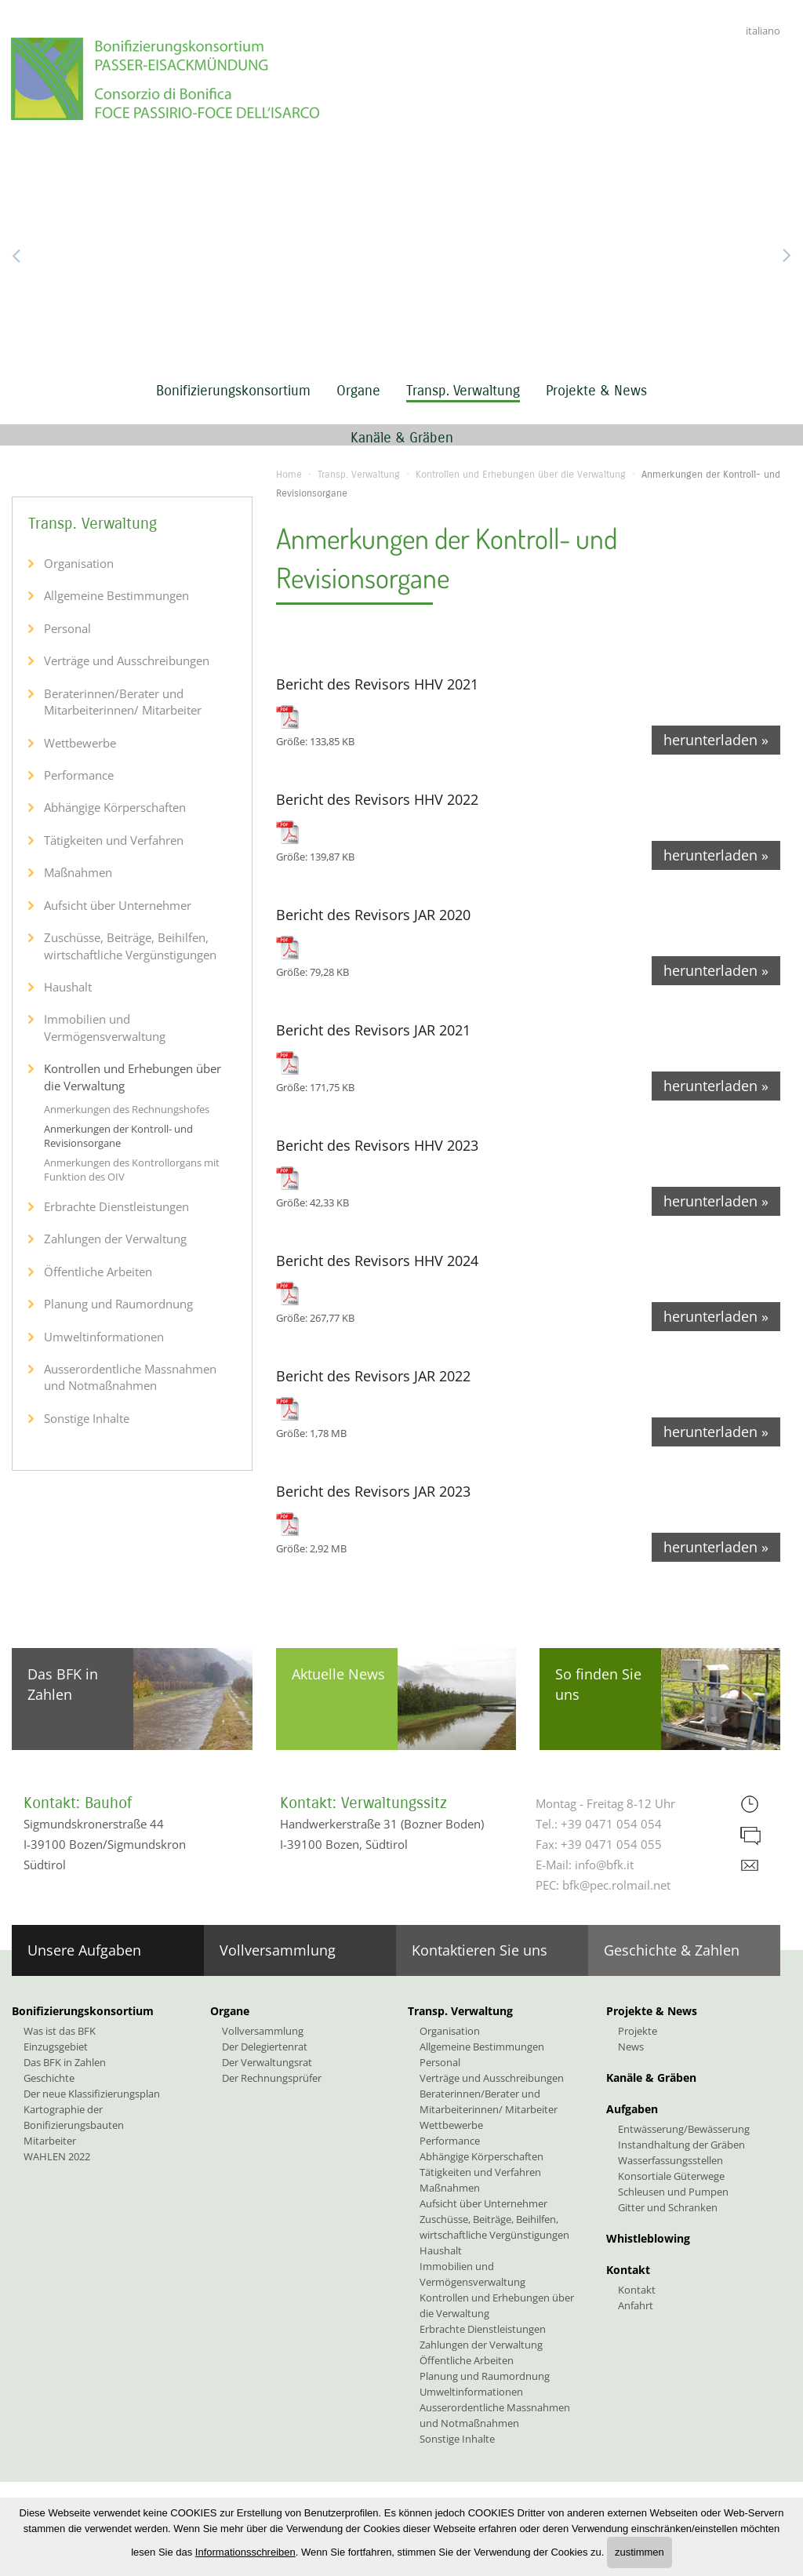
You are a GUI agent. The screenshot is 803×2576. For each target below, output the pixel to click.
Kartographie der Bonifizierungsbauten (74, 2117)
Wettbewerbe (80, 743)
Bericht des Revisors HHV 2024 (377, 1260)
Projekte (637, 2031)
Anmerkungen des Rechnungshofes (126, 1109)
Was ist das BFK (60, 2031)
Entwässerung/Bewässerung (684, 2129)
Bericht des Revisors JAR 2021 (373, 1030)
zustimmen (639, 2552)
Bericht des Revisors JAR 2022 (373, 1375)
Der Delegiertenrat (264, 2046)
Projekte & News (596, 390)
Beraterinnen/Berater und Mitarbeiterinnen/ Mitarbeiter (123, 702)
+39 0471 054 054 (611, 1824)
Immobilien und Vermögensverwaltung (104, 1027)
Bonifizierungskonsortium (233, 390)
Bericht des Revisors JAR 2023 (373, 1491)
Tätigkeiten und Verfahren (113, 840)
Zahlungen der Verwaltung (115, 1238)
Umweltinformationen (104, 1336)
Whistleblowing (648, 2238)
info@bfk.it (604, 1864)
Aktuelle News (338, 1674)
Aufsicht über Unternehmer (117, 905)
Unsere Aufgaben (84, 1950)
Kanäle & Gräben (402, 437)
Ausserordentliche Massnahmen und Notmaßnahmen (130, 1377)
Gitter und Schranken (668, 2207)
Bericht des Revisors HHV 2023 (377, 1145)
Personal (67, 628)
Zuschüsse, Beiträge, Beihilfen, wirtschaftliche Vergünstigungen (130, 946)
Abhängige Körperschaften (115, 807)
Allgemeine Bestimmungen (116, 595)
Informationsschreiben (245, 2552)
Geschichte (49, 2078)
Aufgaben (632, 2108)
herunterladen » (715, 739)
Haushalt (68, 987)
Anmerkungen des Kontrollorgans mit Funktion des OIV (132, 1169)
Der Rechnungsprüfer (272, 2078)
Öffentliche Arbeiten (98, 1271)
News (631, 2046)
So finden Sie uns (598, 1684)
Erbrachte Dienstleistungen (116, 1206)
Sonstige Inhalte (86, 1418)
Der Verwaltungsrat (267, 2062)
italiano (763, 31)
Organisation (79, 563)
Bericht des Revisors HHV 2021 (377, 684)
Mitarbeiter (50, 2141)
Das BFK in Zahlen (62, 1684)
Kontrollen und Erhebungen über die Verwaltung (521, 474)
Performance (79, 775)
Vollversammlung (278, 1950)
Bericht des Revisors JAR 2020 (373, 914)
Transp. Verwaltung (463, 390)
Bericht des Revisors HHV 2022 (377, 799)
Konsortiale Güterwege (671, 2176)
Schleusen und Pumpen (673, 2192)
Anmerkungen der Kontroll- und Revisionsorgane (118, 1136)
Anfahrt (635, 2305)
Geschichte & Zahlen (671, 1950)
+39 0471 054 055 (611, 1844)
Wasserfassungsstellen (670, 2160)
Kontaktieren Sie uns (479, 1950)
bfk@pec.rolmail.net (616, 1885)
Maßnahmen (78, 872)
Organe (358, 390)
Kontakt (628, 2269)
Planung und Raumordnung (118, 1304)
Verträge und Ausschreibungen (126, 660)
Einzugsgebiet (56, 2046)
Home (289, 474)
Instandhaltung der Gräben (681, 2145)
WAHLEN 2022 (57, 2156)
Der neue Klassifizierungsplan (92, 2094)
